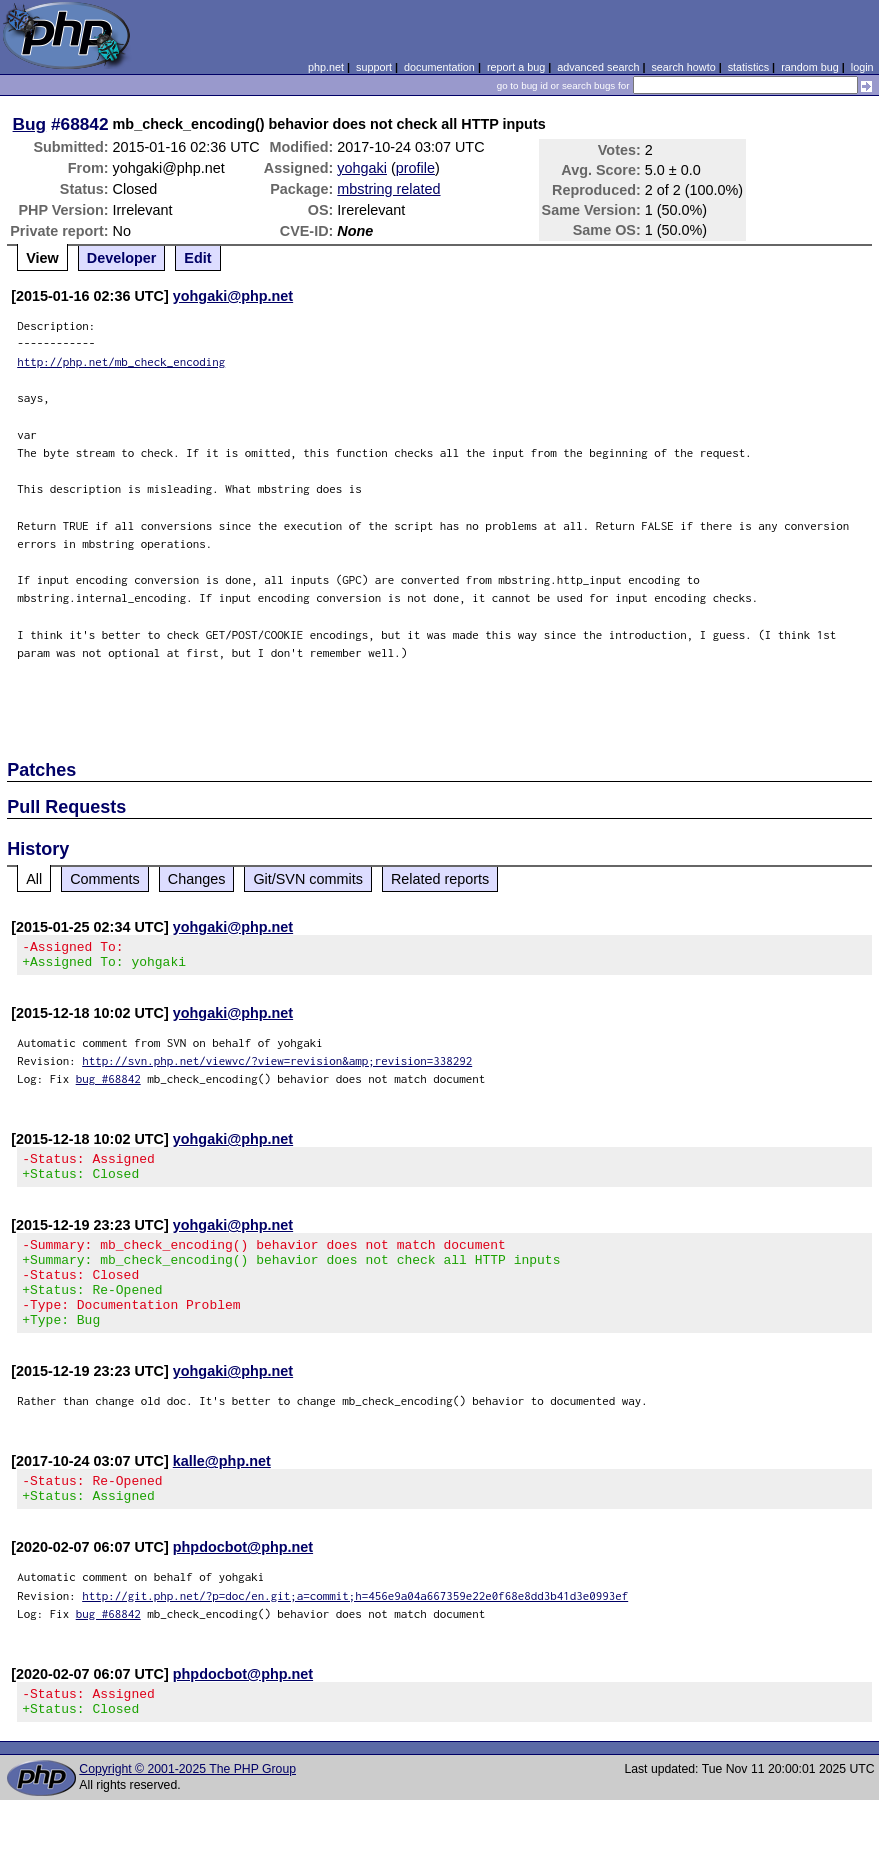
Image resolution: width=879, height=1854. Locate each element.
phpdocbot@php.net (243, 1583)
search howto (683, 67)
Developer (122, 258)
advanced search (598, 67)
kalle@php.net (222, 1491)
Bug (30, 124)
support (374, 67)
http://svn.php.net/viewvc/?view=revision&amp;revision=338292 (277, 1066)
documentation (439, 67)
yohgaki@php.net (233, 296)
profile (415, 168)
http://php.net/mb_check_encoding (121, 361)
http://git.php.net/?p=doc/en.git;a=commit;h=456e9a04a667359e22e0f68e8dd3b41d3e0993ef (355, 1631)
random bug (810, 67)
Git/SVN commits (308, 879)
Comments (105, 879)
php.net (326, 67)
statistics (748, 67)
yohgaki (362, 168)
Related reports (440, 879)
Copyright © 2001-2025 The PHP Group (187, 1811)
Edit (197, 258)
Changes (197, 879)
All (34, 879)
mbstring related (388, 189)
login (862, 67)
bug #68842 (108, 1084)
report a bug (516, 67)
